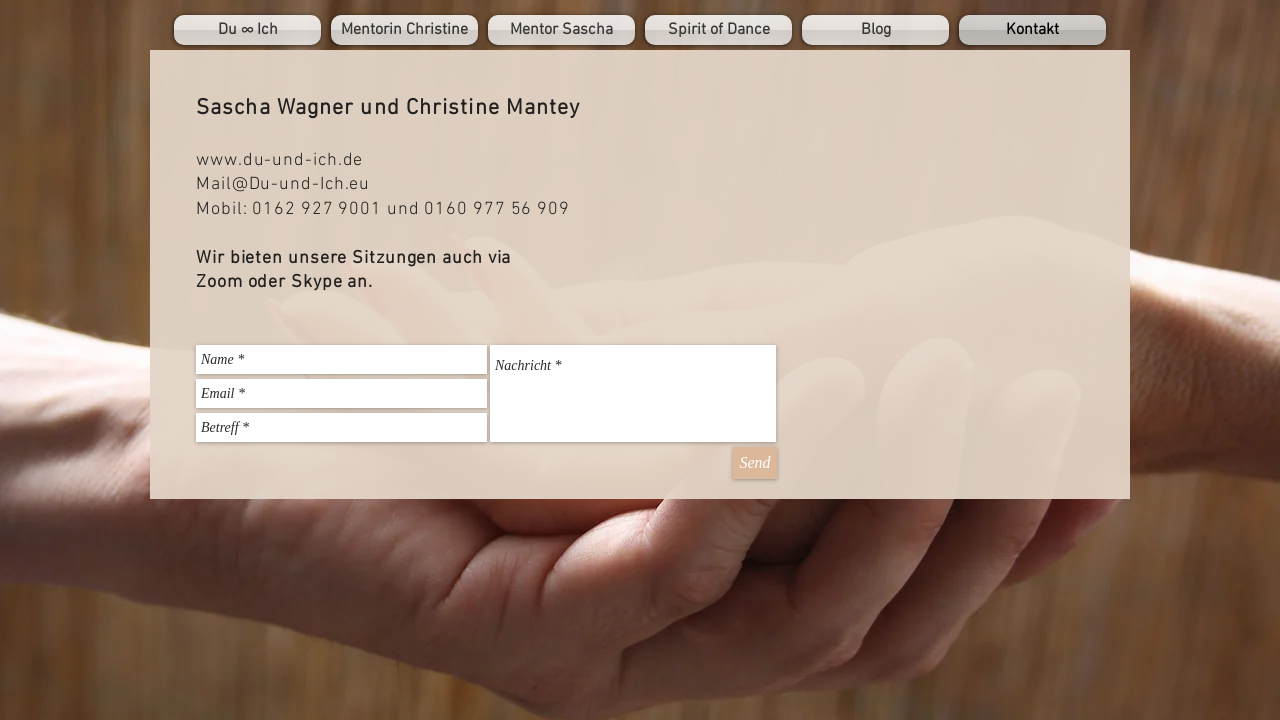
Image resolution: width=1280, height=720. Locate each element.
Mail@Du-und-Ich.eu (283, 184)
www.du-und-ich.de (279, 160)
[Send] (755, 463)
